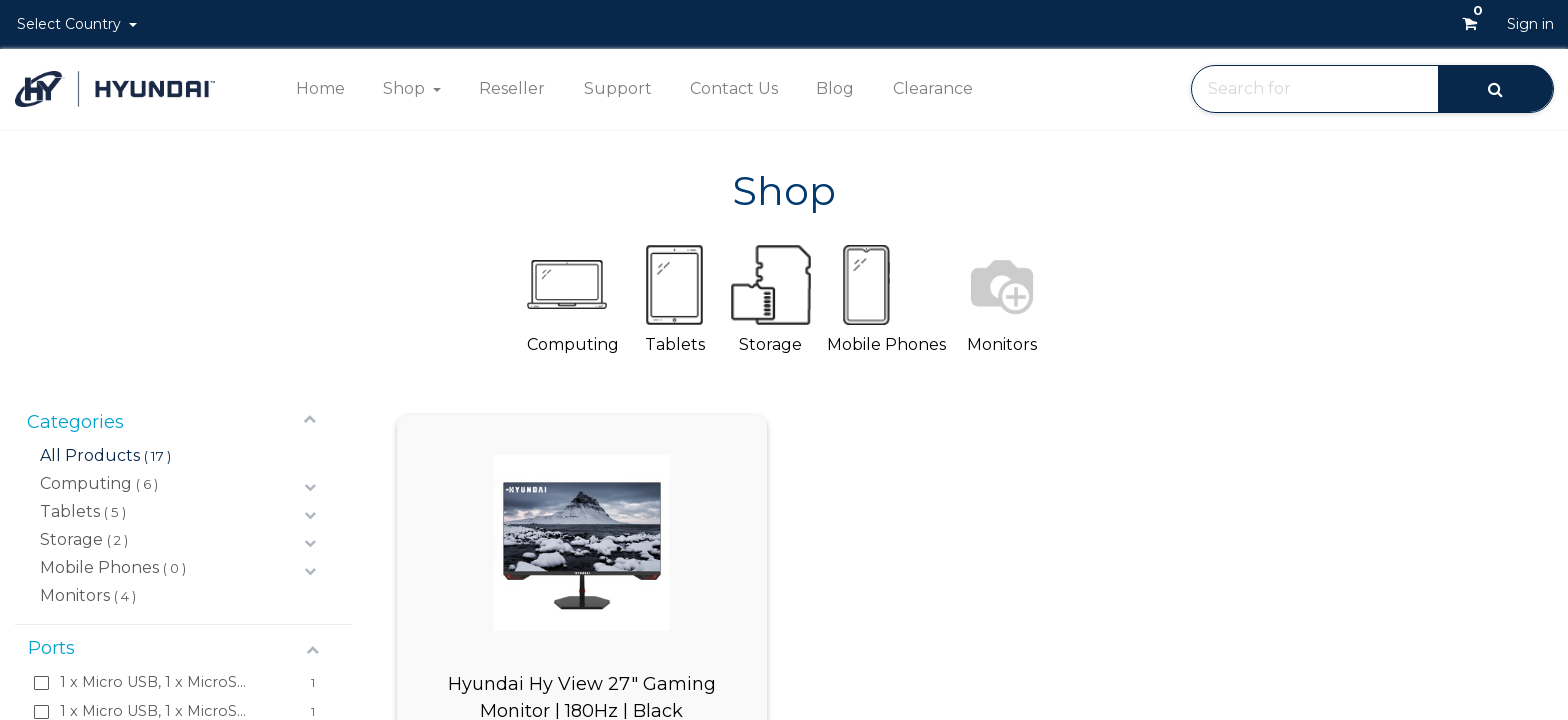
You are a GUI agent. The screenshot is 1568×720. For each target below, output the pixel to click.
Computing (86, 483)
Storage (71, 539)
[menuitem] (319, 89)
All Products (90, 455)
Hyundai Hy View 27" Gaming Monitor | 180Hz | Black (582, 696)
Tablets (70, 511)
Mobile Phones (99, 567)
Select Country (71, 24)
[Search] (1495, 88)
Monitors (75, 595)
